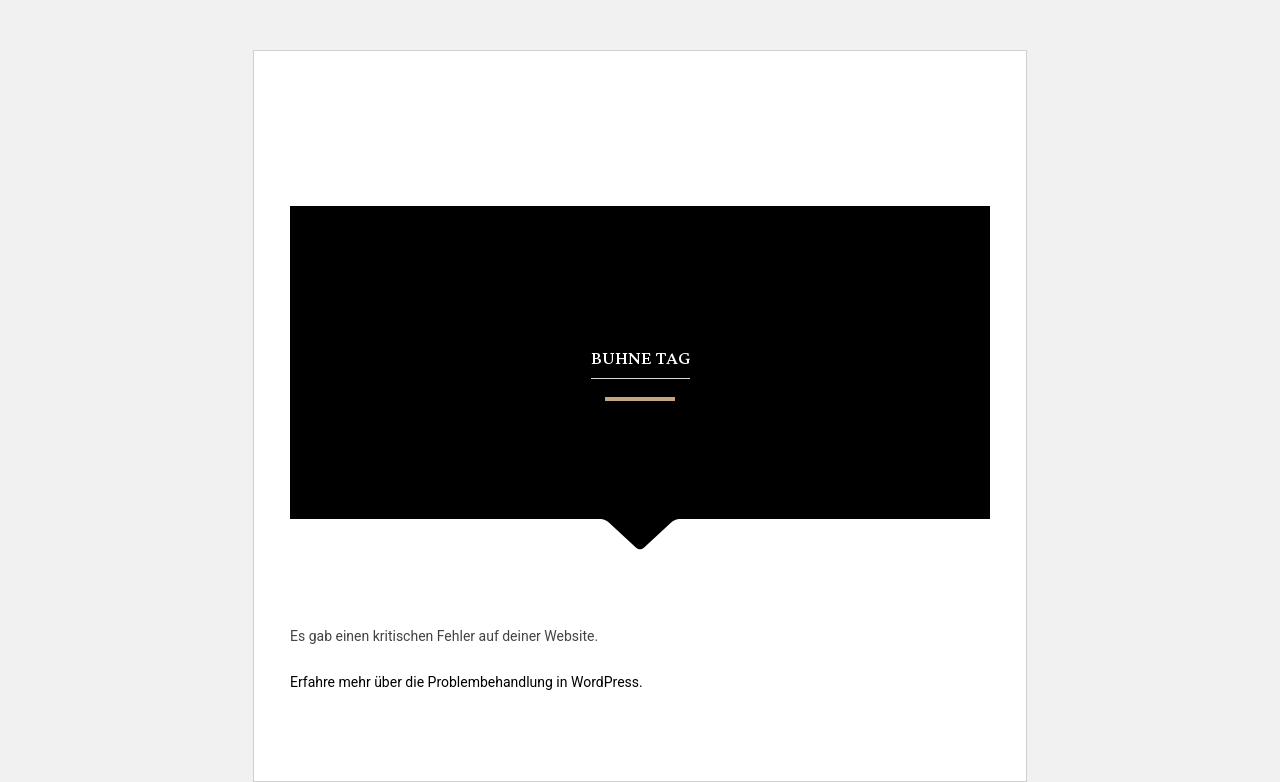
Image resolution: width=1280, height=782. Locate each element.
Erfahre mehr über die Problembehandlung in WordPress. (466, 682)
